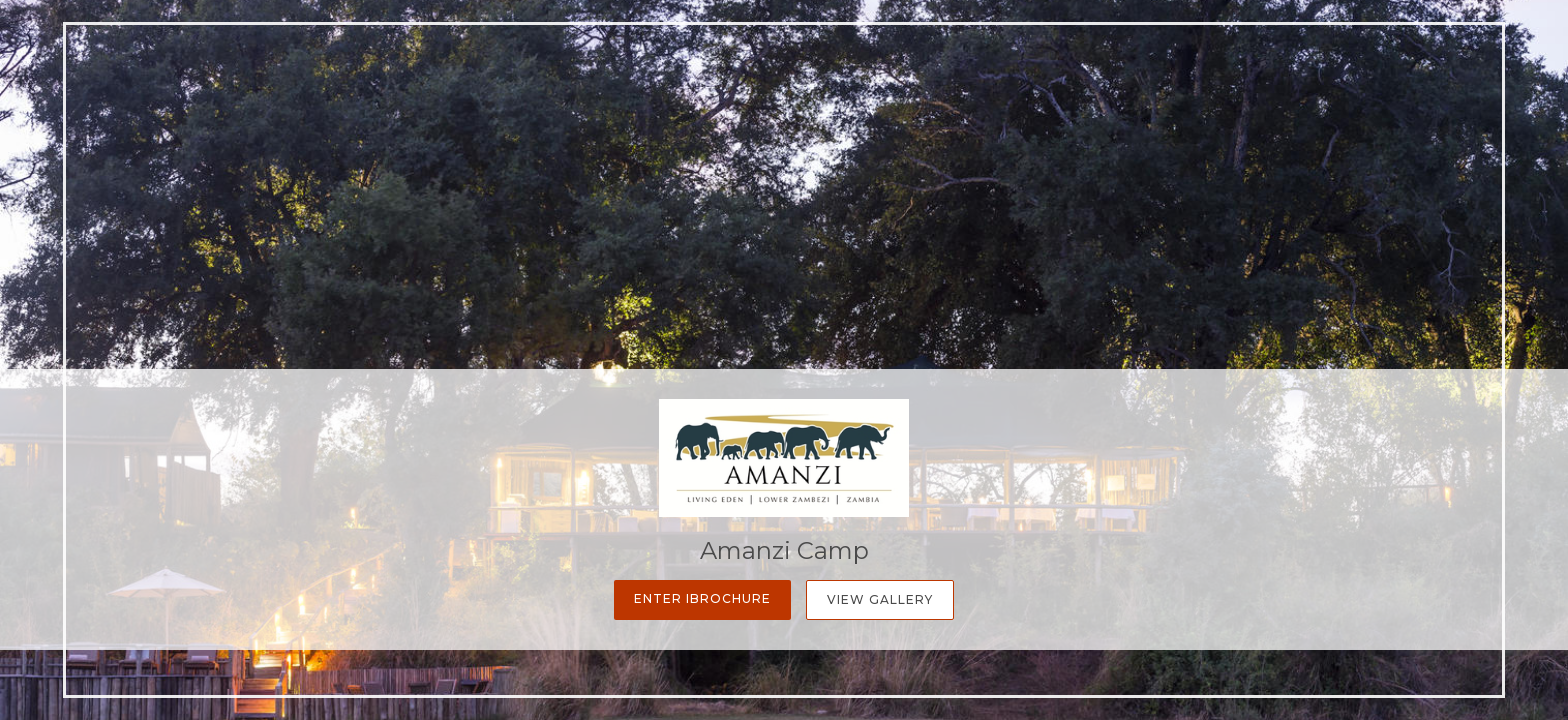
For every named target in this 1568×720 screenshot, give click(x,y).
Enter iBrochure (702, 598)
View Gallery (880, 599)
